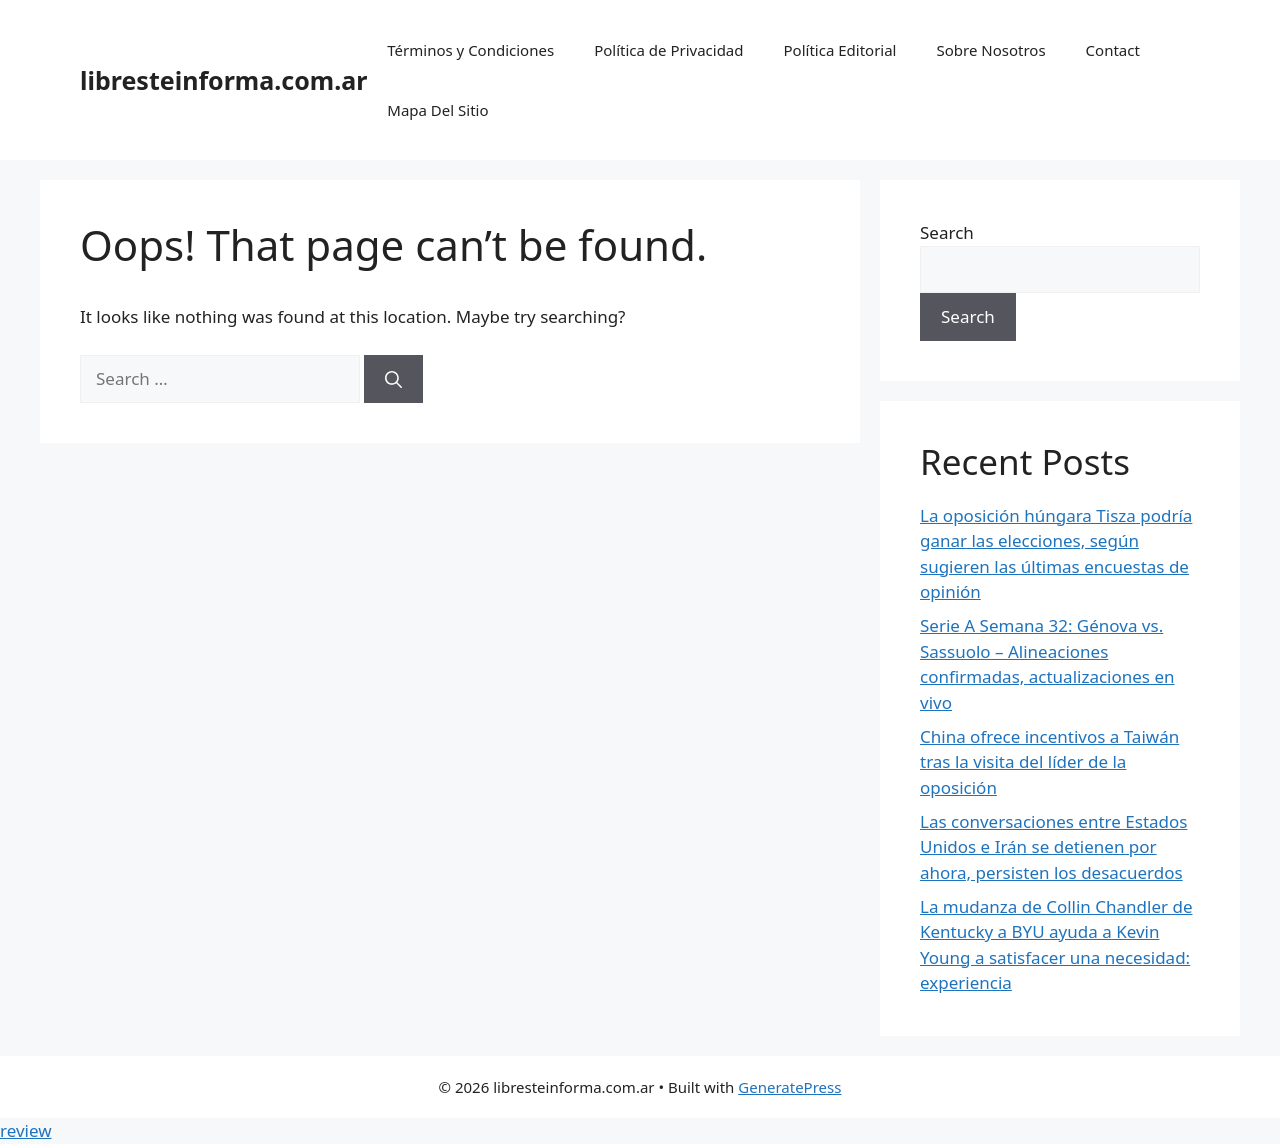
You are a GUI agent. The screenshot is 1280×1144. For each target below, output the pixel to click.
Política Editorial (840, 50)
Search (947, 232)
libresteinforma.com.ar (223, 80)
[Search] (393, 379)
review (26, 1130)
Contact (1113, 50)
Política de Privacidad (668, 50)
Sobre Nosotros (990, 50)
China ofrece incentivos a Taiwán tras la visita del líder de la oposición (1049, 762)
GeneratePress (789, 1087)
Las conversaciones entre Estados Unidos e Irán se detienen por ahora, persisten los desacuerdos (1053, 847)
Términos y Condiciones (470, 50)
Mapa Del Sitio (437, 110)
